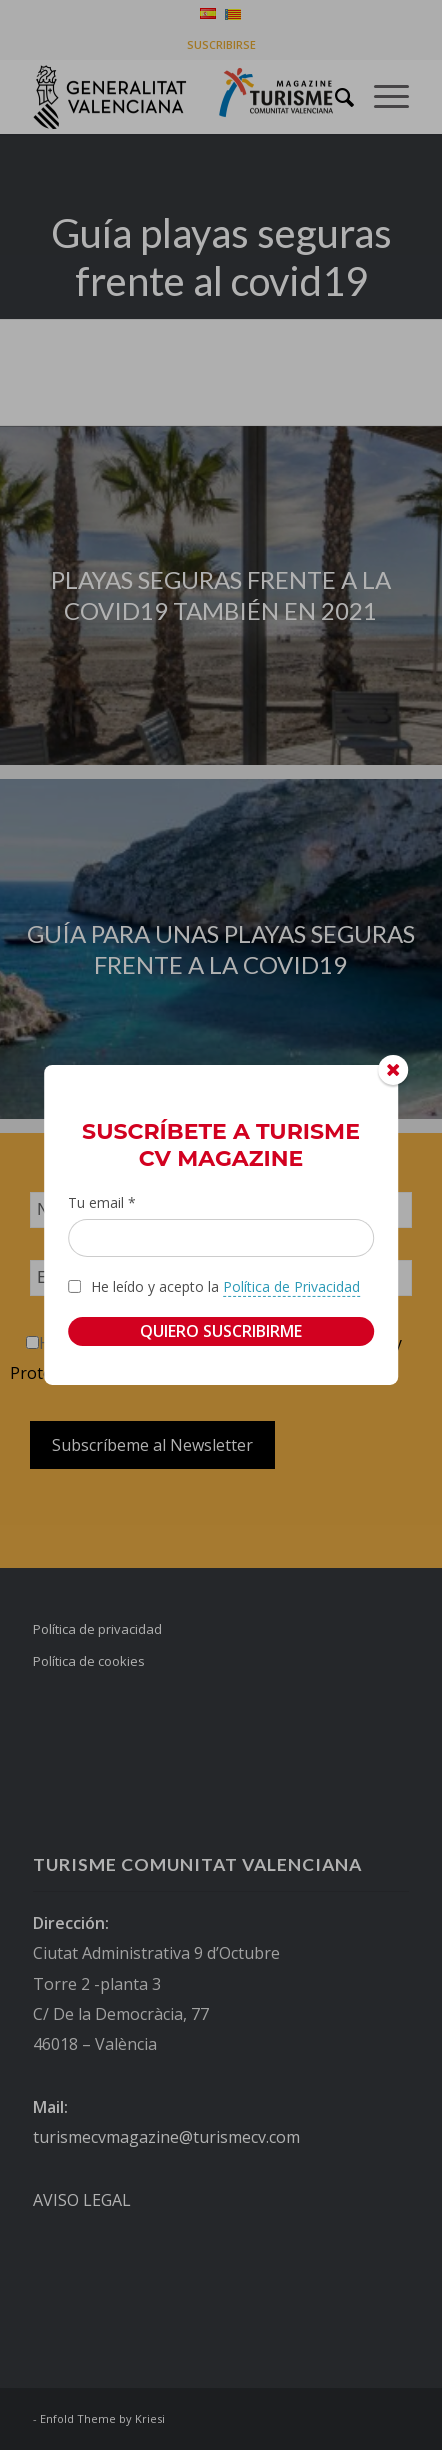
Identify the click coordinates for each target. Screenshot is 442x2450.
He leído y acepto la (225, 1286)
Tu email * (102, 1202)
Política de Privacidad (291, 1285)
